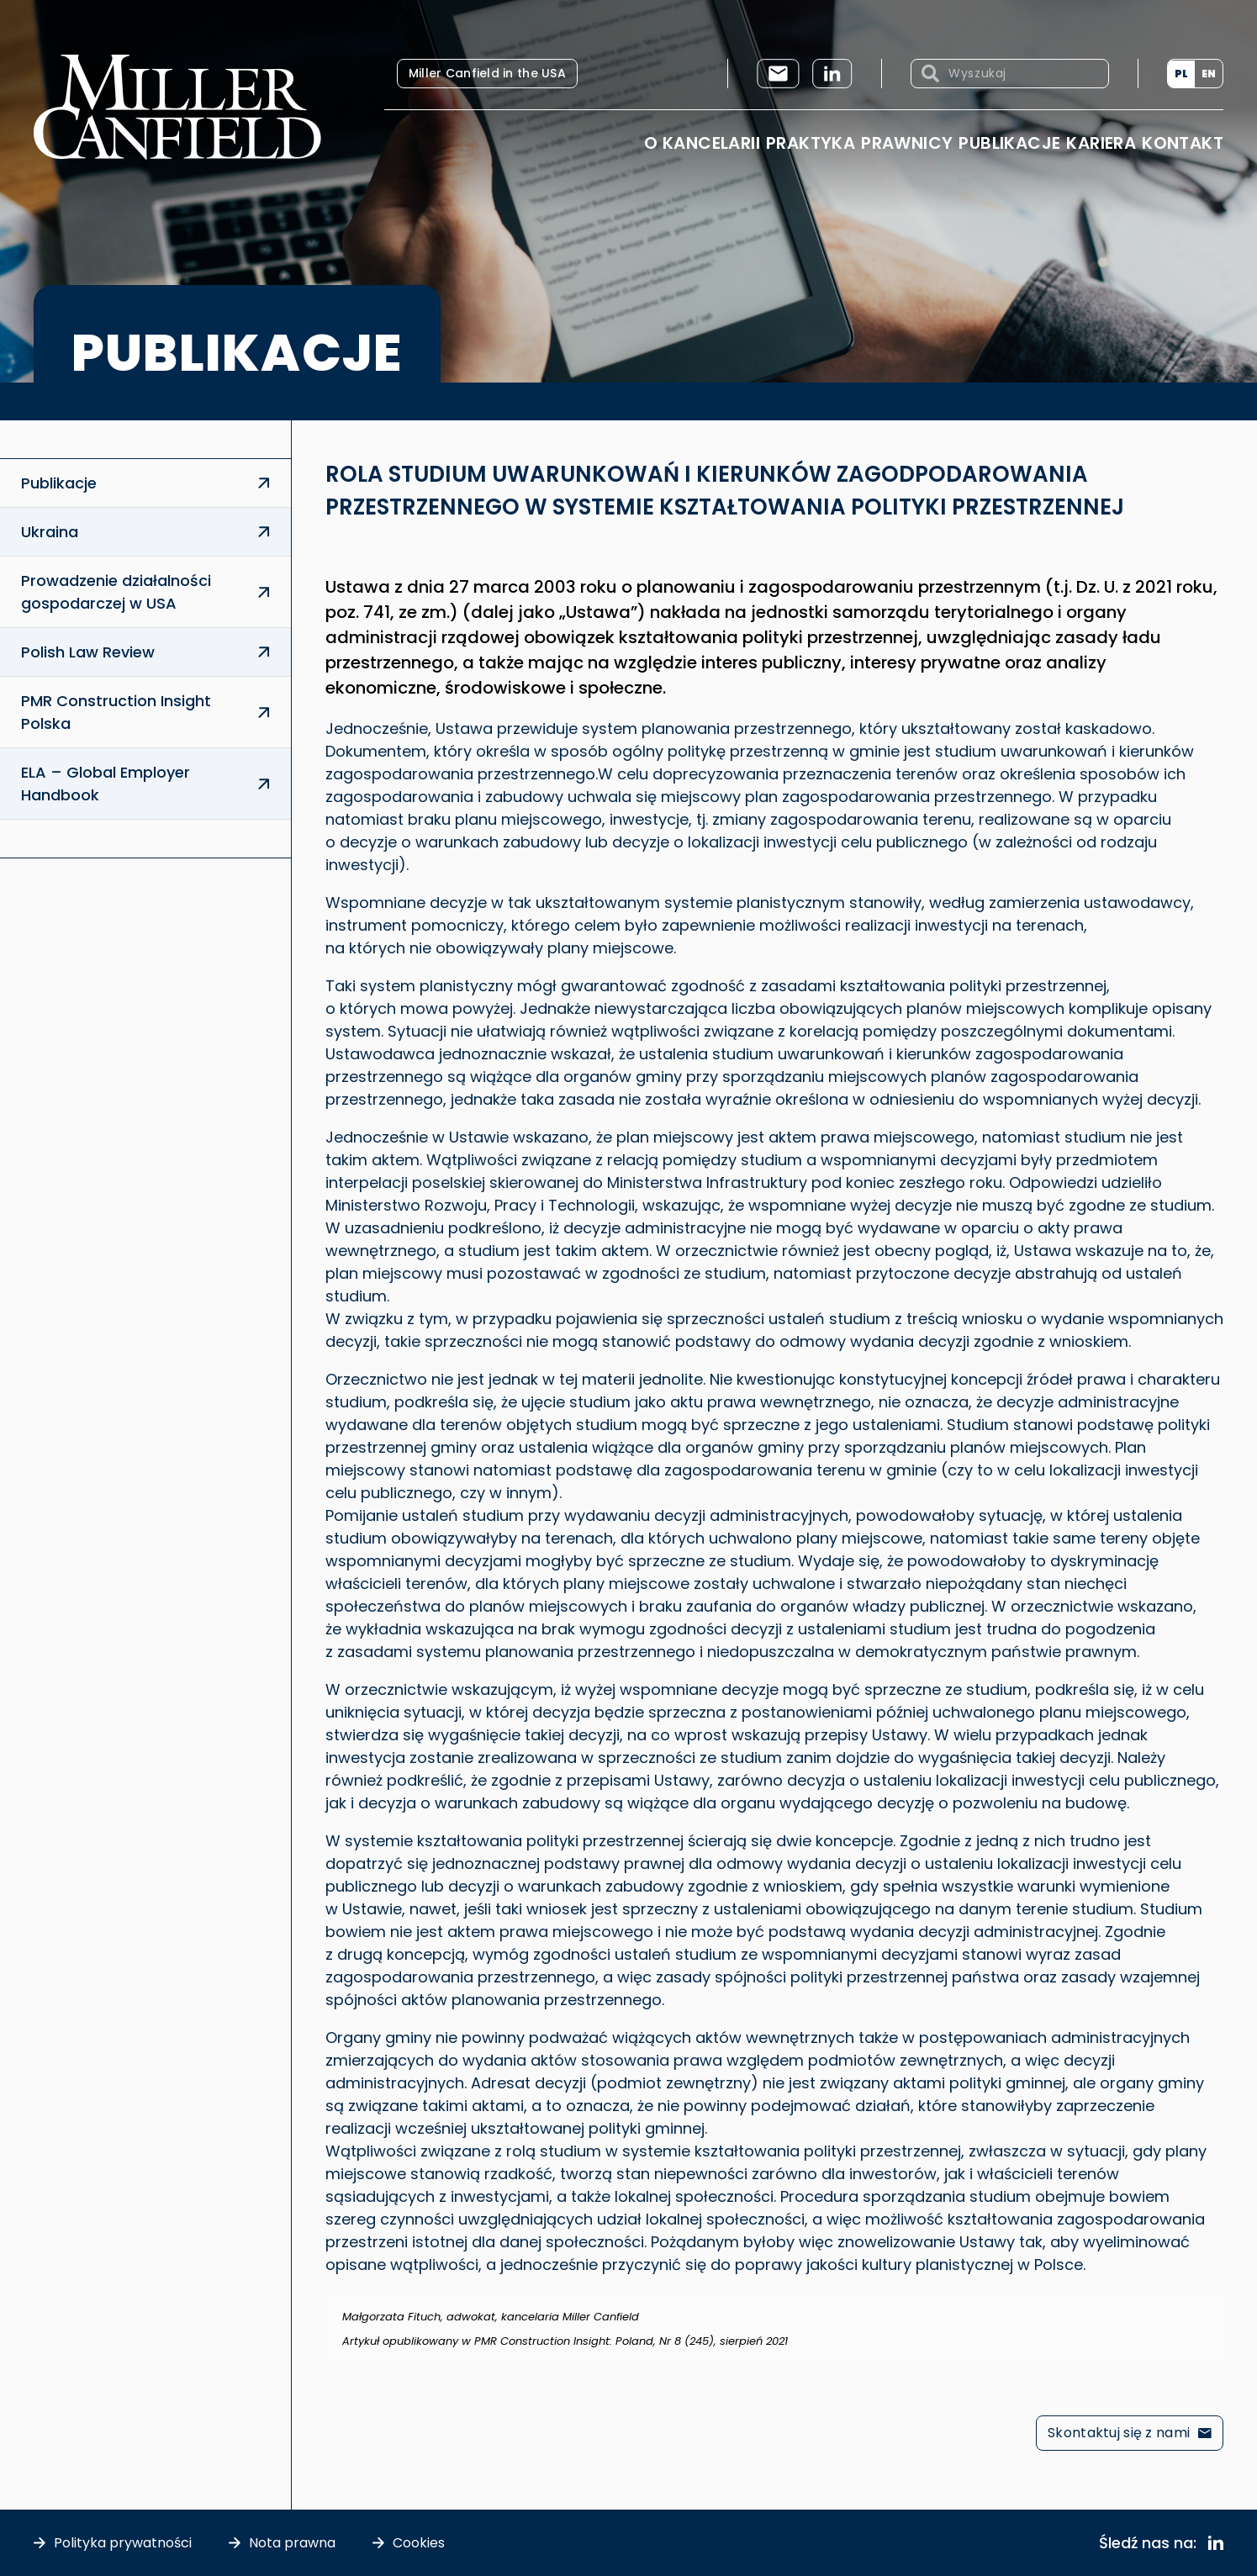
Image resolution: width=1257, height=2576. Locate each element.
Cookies (419, 2542)
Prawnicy (907, 143)
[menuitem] (1181, 74)
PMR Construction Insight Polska (116, 712)
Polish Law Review (88, 651)
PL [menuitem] (1181, 73)
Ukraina (49, 531)
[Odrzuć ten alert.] (1212, 2301)
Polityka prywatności (123, 2542)
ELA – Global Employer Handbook (105, 783)
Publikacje (1009, 143)
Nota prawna (292, 2542)
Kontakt (1182, 143)
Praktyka (810, 143)
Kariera (1101, 143)
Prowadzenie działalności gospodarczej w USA (116, 592)
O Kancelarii (702, 143)
